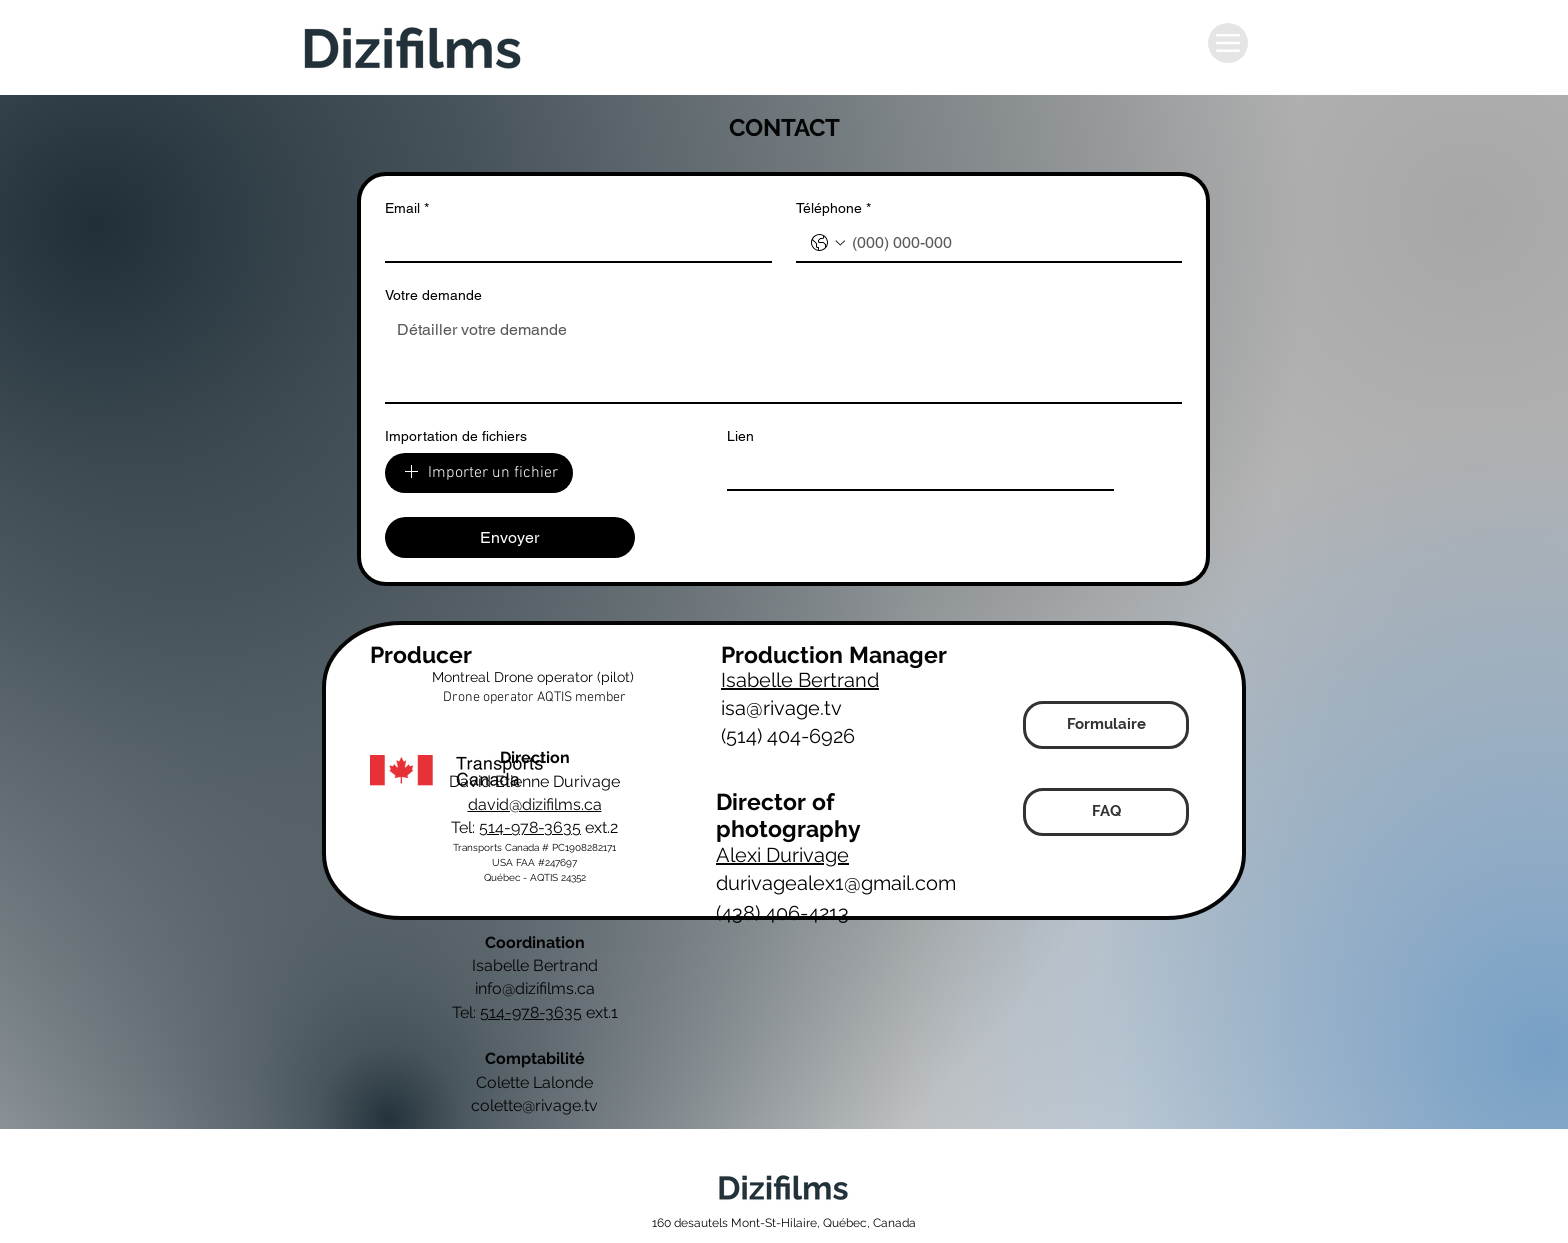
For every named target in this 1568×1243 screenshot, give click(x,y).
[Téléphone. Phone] (1009, 243)
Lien (740, 436)
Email (407, 208)
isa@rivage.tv (781, 708)
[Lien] (914, 471)
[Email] (572, 243)
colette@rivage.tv (534, 1105)
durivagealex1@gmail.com (836, 883)
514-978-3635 (530, 827)
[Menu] (1228, 43)
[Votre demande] (783, 357)
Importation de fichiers (456, 436)
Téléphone (833, 208)
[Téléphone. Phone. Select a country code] (828, 243)
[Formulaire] (1106, 725)
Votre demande (433, 295)
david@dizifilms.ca (535, 804)
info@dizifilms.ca (535, 988)
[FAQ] (1106, 812)
